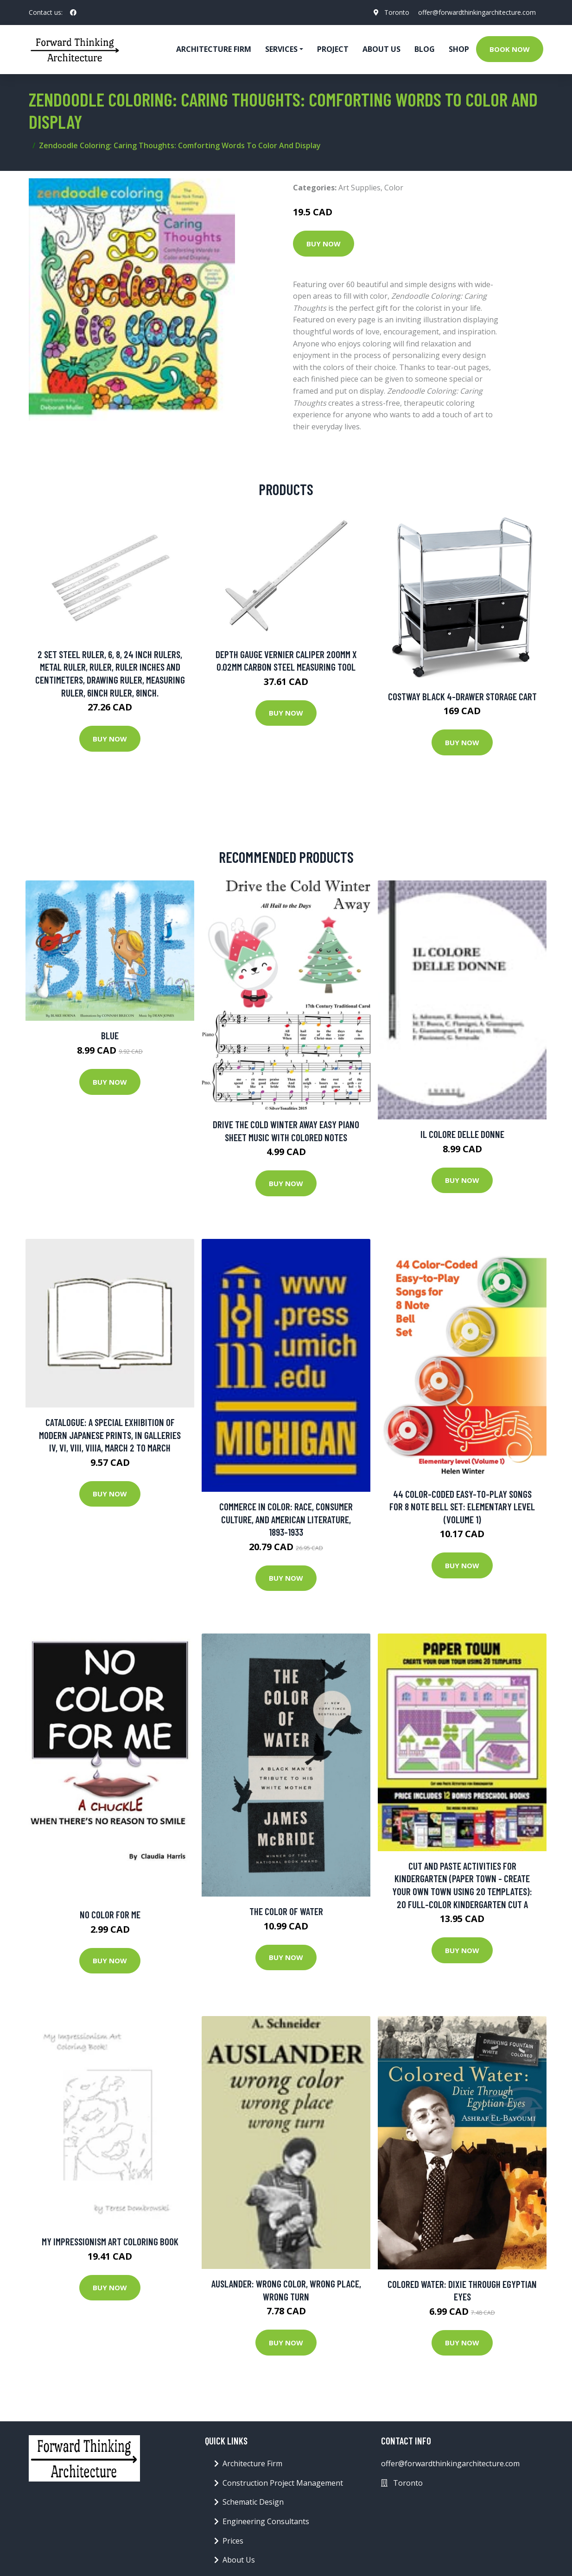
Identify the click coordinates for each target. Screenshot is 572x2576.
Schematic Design (253, 2502)
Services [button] (281, 49)
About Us (381, 49)
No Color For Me (110, 1914)
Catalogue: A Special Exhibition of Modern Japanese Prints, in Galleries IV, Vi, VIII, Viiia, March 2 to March (110, 1434)
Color (393, 187)
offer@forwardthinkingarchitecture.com (477, 12)
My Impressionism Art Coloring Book (110, 2241)
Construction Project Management (282, 2483)
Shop (459, 49)
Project (333, 49)
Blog (424, 49)
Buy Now (323, 243)
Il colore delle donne (462, 1134)
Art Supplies (359, 187)
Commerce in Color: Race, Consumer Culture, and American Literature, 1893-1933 (286, 1519)
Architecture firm (213, 49)
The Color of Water (286, 1911)
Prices (232, 2541)
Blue (110, 1035)
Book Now (509, 49)
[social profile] (73, 12)
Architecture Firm (252, 2463)
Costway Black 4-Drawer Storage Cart (462, 696)
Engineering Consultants (265, 2521)
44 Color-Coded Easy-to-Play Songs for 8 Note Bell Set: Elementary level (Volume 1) (462, 1506)
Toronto (396, 12)
